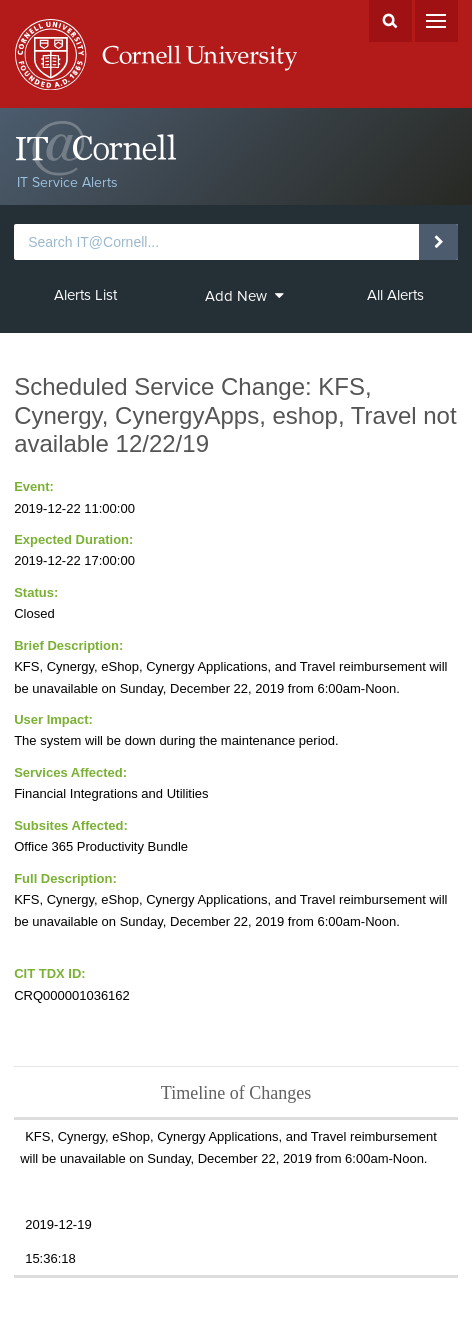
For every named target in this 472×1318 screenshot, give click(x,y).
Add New (244, 296)
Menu (436, 21)
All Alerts (395, 295)
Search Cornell (390, 21)
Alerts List (85, 295)
